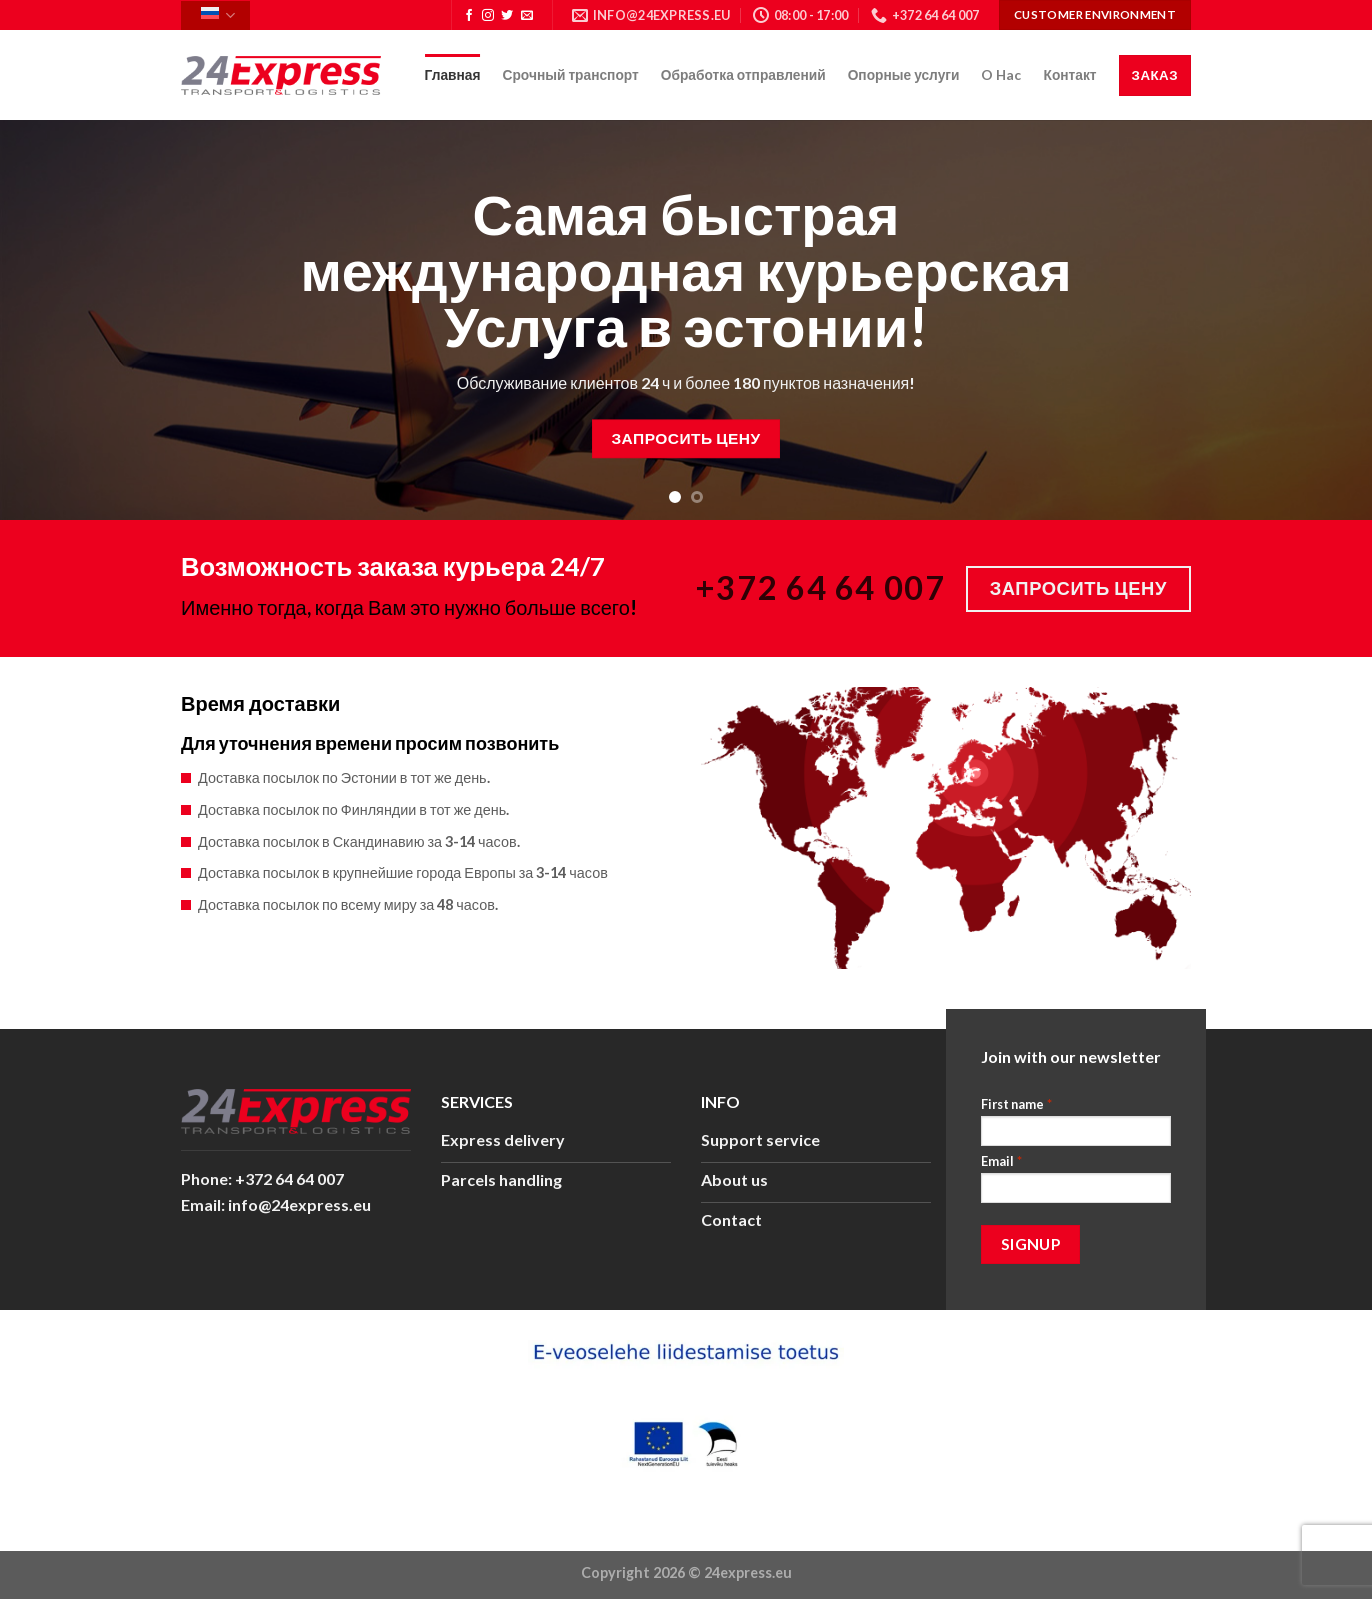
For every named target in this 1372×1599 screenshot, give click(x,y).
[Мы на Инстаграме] (488, 16)
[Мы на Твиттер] (507, 16)
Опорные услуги (904, 74)
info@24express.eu (299, 1204)
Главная (453, 74)
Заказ (1155, 75)
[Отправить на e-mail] (527, 16)
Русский (218, 15)
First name (1016, 1104)
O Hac (1001, 74)
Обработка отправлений (743, 74)
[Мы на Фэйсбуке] (469, 16)
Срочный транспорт (571, 74)
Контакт (1069, 74)
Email (1001, 1161)
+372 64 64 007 (821, 587)
